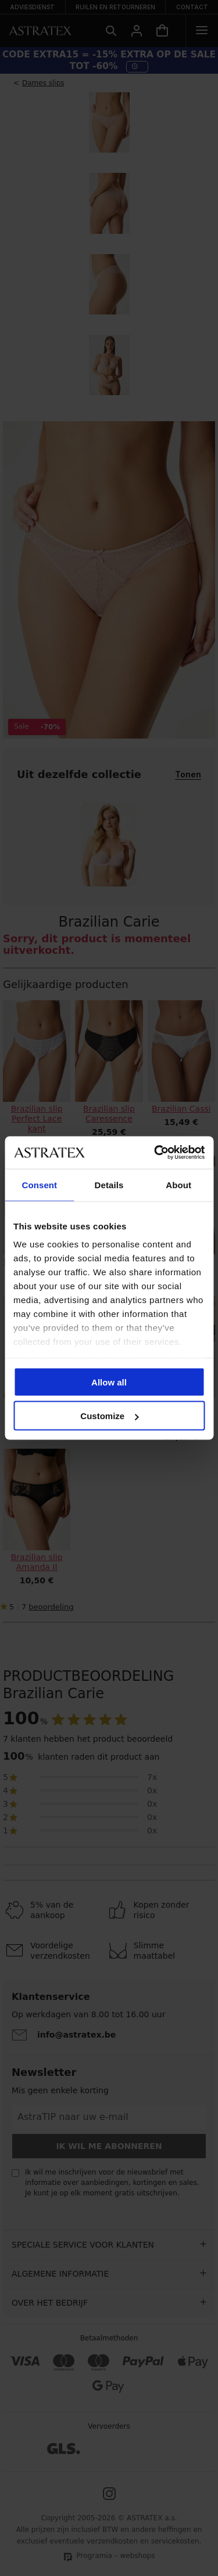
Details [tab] (109, 1184)
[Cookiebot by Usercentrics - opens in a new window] (155, 1152)
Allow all (109, 1382)
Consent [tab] (39, 1184)
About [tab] (178, 1184)
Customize (109, 1416)
